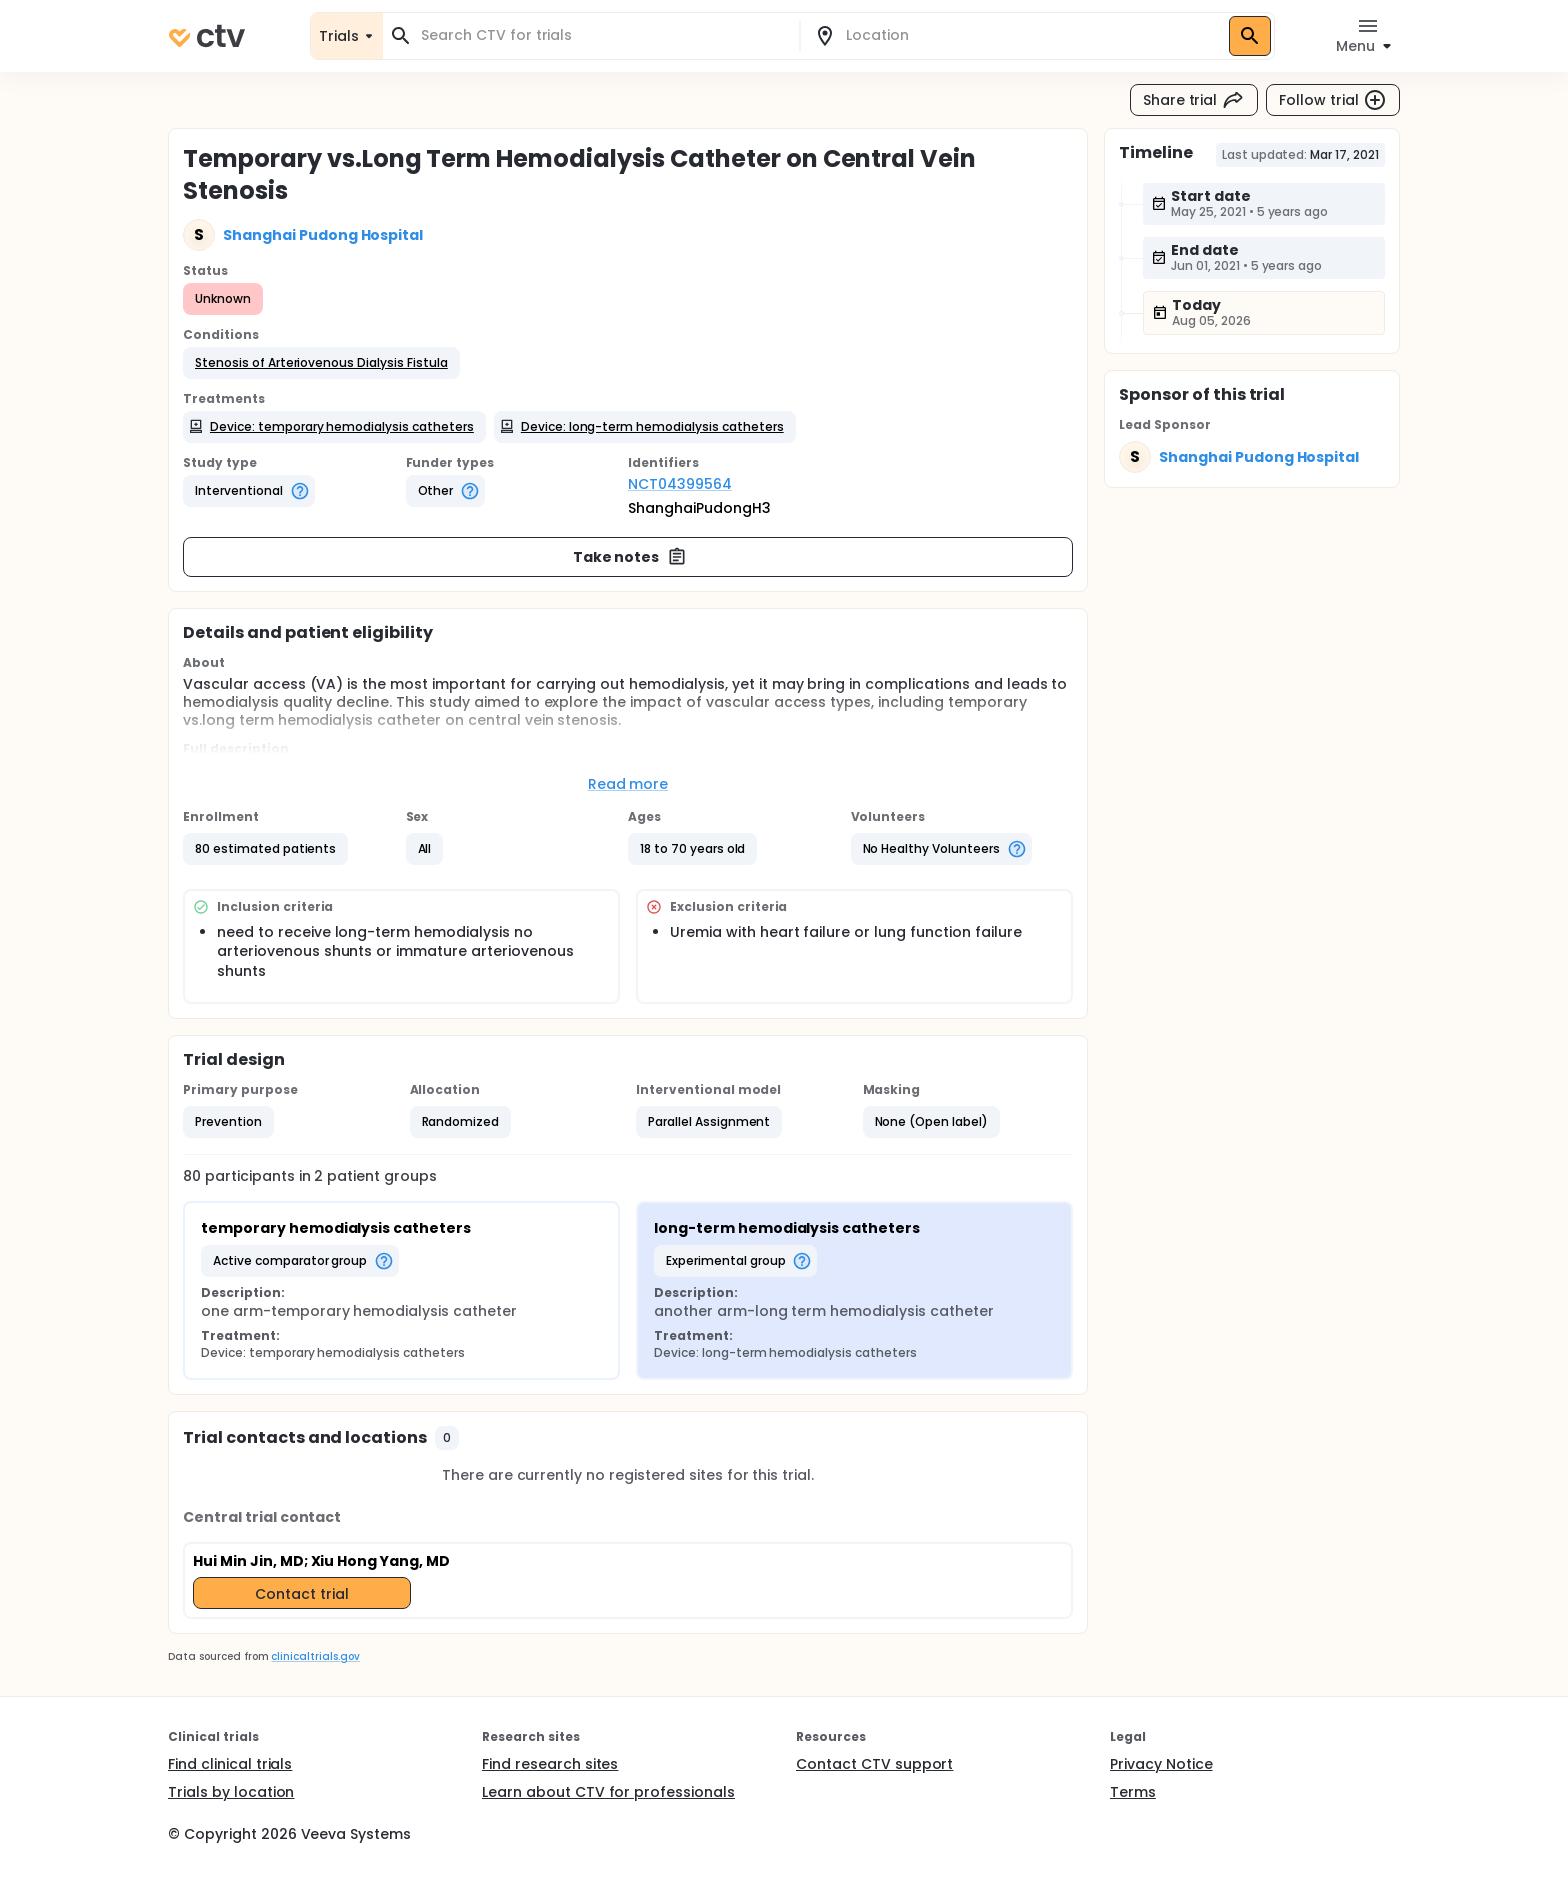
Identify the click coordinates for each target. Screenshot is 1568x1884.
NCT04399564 (680, 484)
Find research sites (550, 1764)
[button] (321, 363)
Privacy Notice (1161, 1764)
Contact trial (302, 1594)
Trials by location (231, 1792)
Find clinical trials (230, 1764)
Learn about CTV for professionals (608, 1792)
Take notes (630, 557)
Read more (628, 784)
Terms (1133, 1792)
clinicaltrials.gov (315, 1656)
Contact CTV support (874, 1764)
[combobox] (603, 35)
